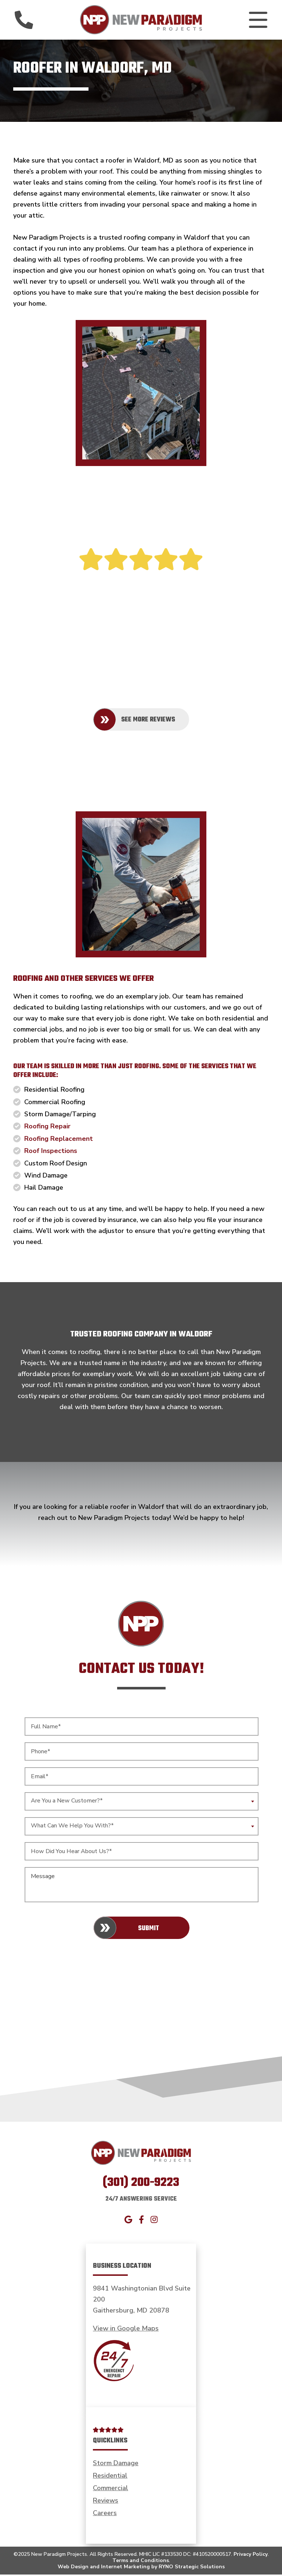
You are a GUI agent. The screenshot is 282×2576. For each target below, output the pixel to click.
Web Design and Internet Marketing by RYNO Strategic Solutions (141, 2568)
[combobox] (142, 1803)
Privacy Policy (251, 2555)
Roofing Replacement (58, 1139)
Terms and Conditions (140, 2561)
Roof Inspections (50, 1152)
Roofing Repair (47, 1127)
